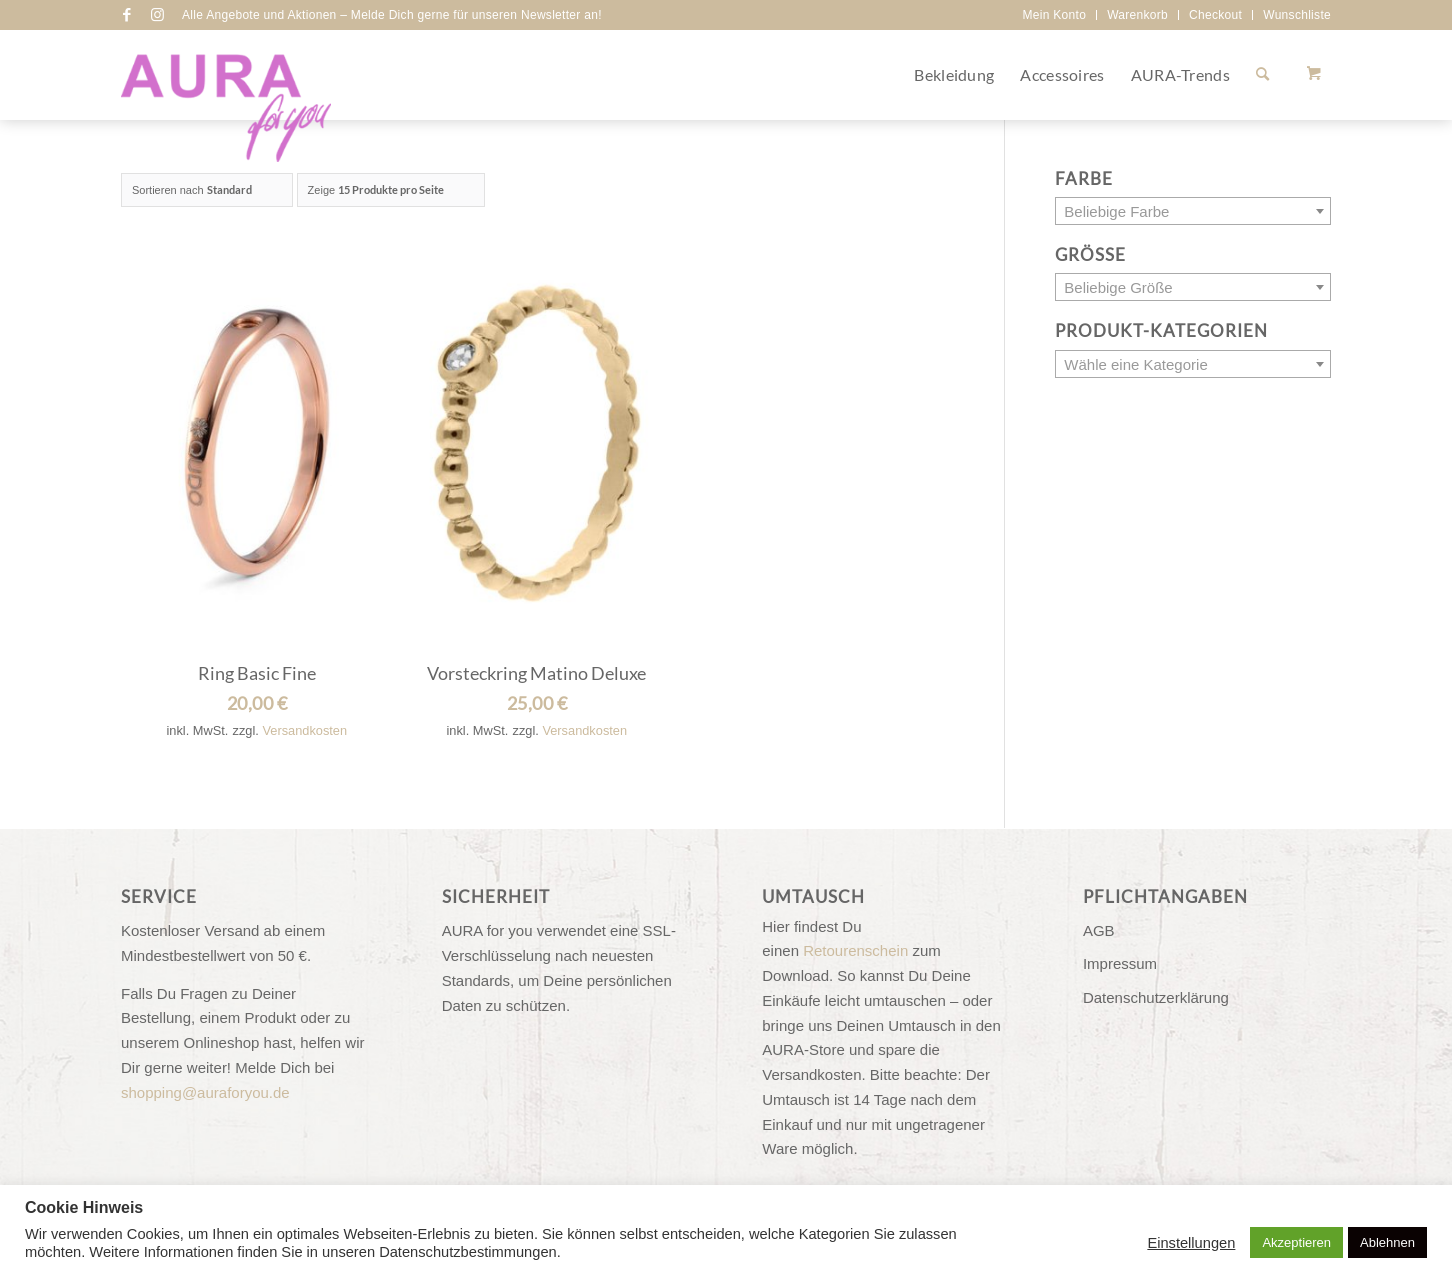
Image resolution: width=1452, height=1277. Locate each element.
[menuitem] (1054, 15)
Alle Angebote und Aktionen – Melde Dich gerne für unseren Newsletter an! (392, 15)
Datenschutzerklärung (1156, 997)
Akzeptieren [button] (1296, 1242)
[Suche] (1262, 75)
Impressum (1120, 963)
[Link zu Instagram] (157, 15)
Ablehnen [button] (1387, 1242)
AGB (1099, 930)
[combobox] (1193, 211)
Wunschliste (1297, 15)
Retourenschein (855, 950)
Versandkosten (304, 730)
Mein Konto (1054, 15)
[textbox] (1193, 212)
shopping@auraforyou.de (205, 1092)
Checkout (1215, 15)
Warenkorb (1137, 15)
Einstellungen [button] (1191, 1243)
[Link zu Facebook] (127, 15)
